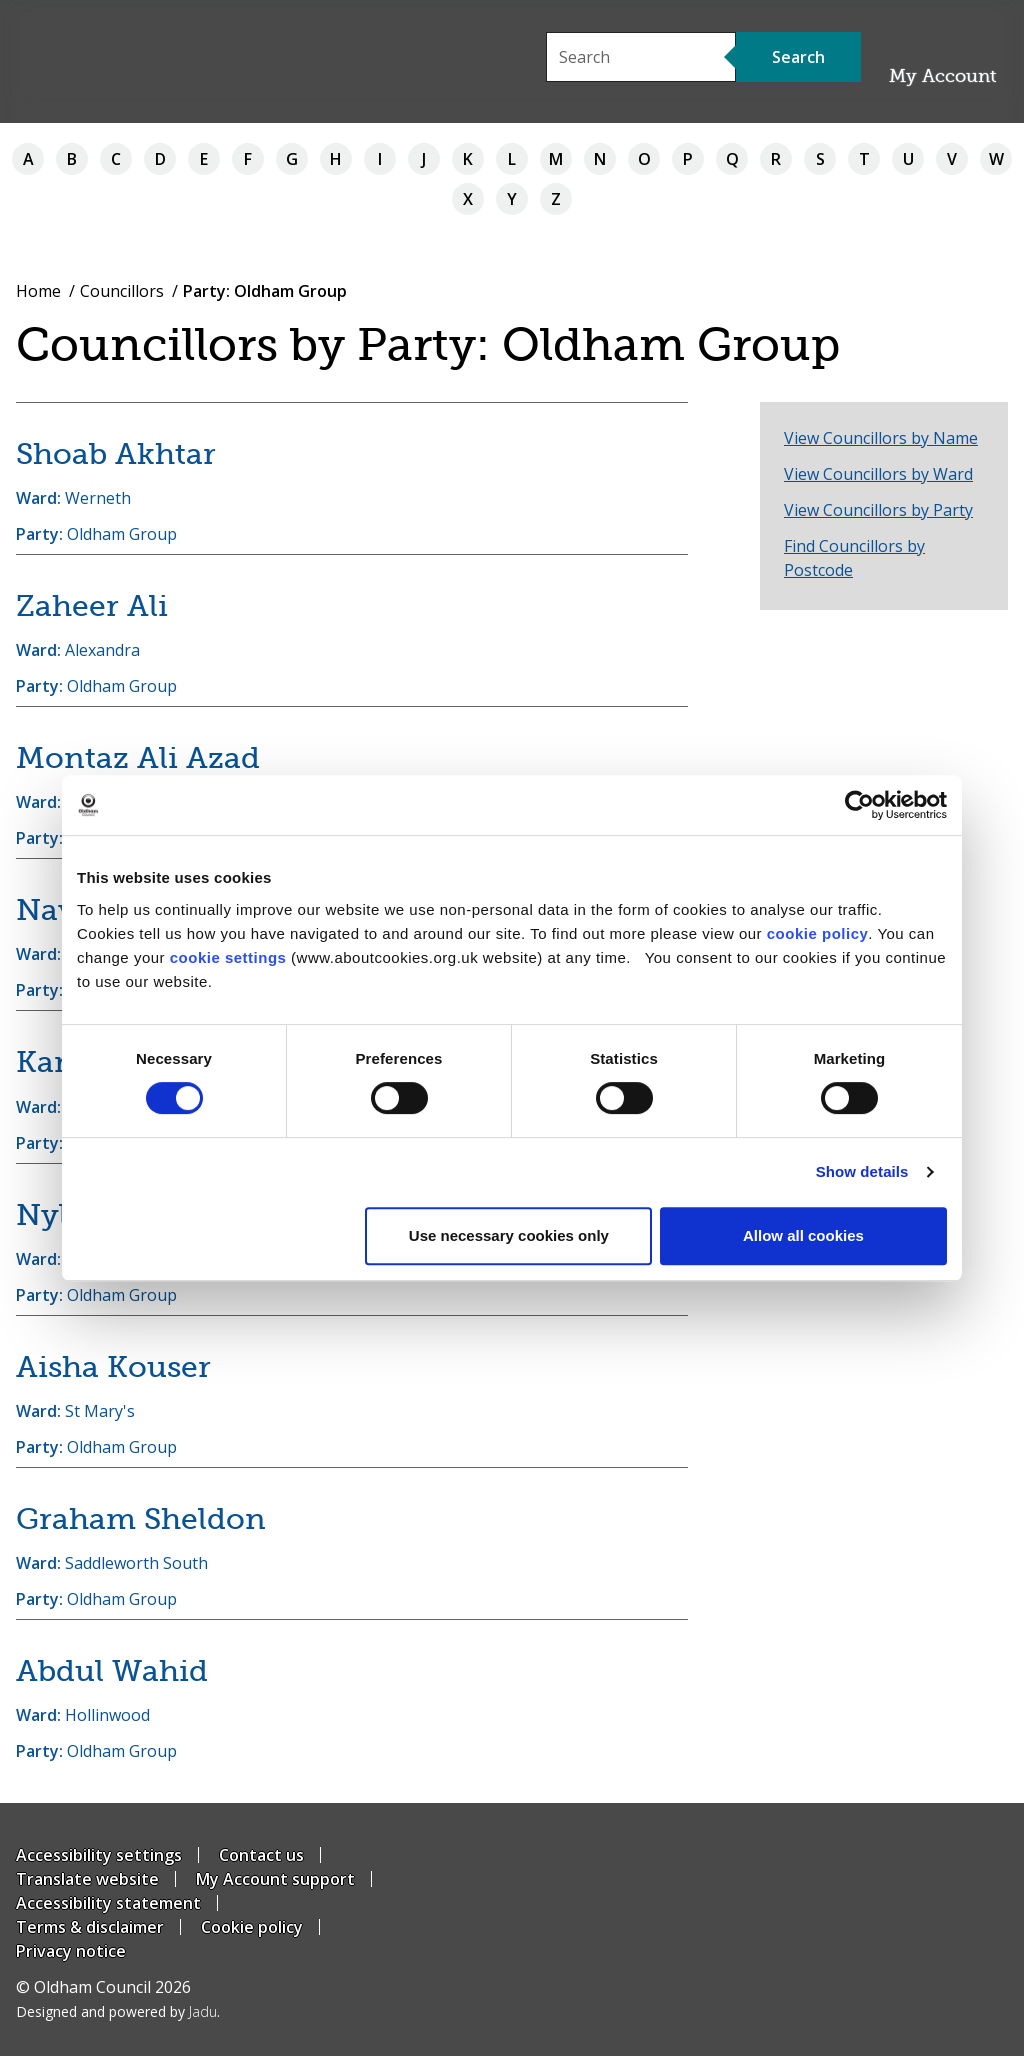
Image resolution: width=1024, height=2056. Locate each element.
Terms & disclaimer (90, 1927)
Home (38, 291)
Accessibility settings (99, 1855)
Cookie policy (252, 1927)
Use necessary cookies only (509, 1235)
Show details (862, 1171)
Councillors (122, 291)
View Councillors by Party (878, 510)
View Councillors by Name (881, 438)
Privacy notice (71, 1951)
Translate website (87, 1879)
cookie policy (818, 933)
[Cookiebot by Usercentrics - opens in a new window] (859, 805)
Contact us (261, 1855)
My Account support (275, 1879)
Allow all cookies (803, 1235)
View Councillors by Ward (878, 474)
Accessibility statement (108, 1903)
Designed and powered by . (118, 2011)
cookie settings (228, 957)
